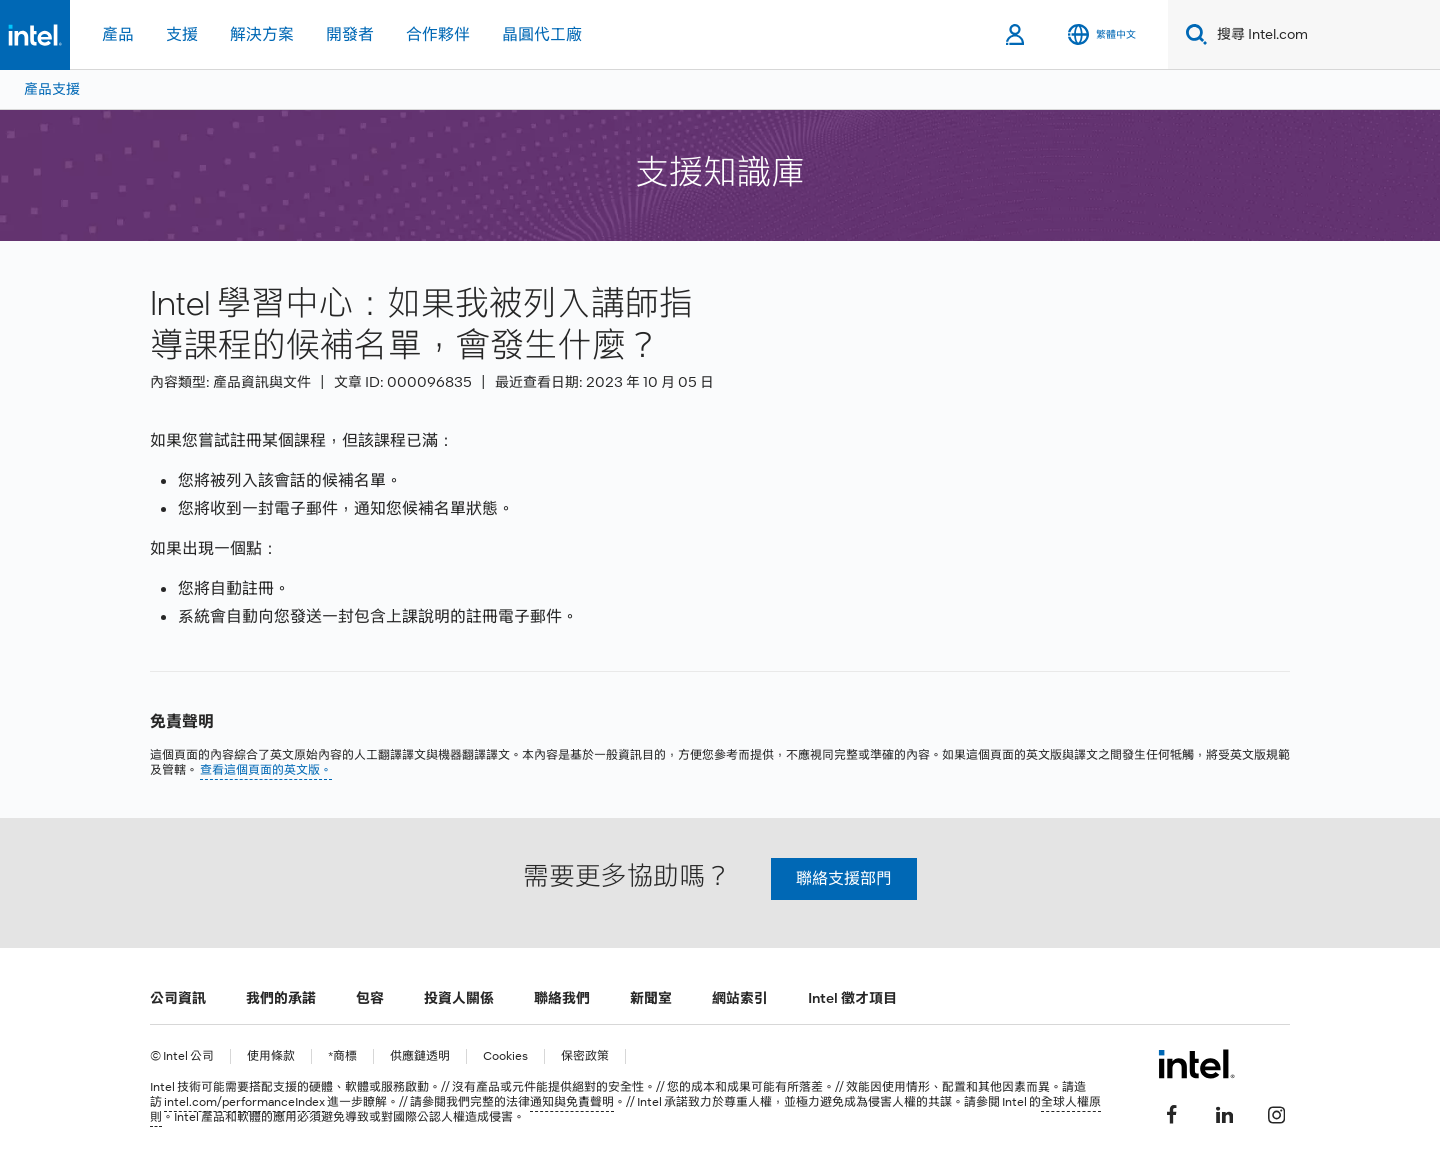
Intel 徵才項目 (852, 998)
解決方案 (262, 34)
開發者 (350, 34)
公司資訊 (178, 998)
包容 (370, 998)
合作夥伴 (438, 34)
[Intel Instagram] (1276, 1112)
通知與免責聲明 (572, 1102)
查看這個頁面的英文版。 (266, 770)
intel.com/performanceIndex (244, 1102)
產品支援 (52, 89)
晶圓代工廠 (542, 34)
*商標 (342, 1056)
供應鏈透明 (420, 1056)
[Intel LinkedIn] (1224, 1112)
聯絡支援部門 (844, 878)
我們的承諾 (281, 998)
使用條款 (271, 1056)
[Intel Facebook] (1172, 1112)
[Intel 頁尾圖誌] (1196, 1064)
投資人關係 (459, 998)
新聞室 (651, 998)
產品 (118, 34)
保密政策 (585, 1056)
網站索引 (740, 998)
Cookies (505, 1056)
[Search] (1192, 34)
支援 (182, 34)
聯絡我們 (562, 998)
